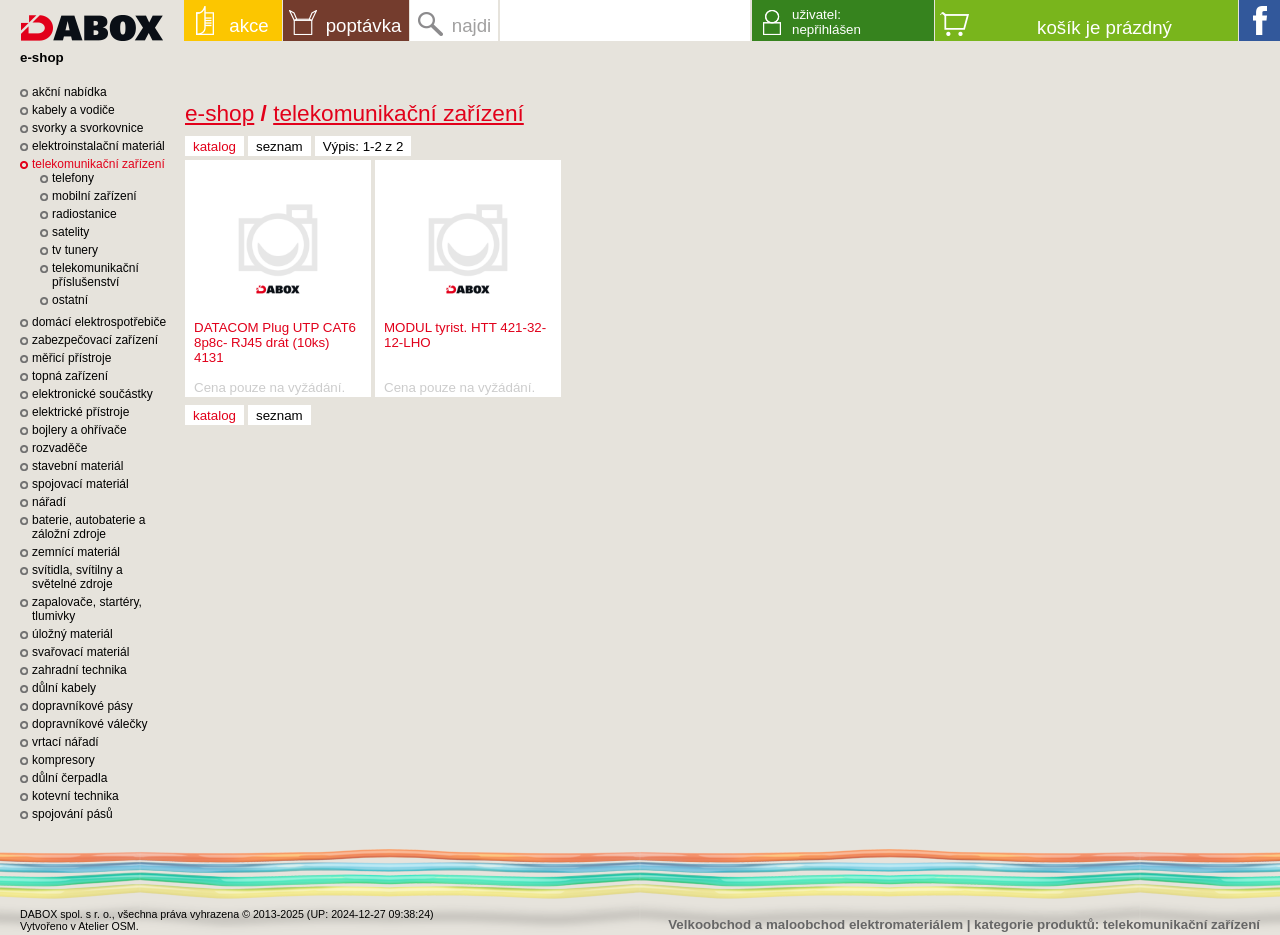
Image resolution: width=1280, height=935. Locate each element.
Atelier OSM (106, 926)
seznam (279, 146)
